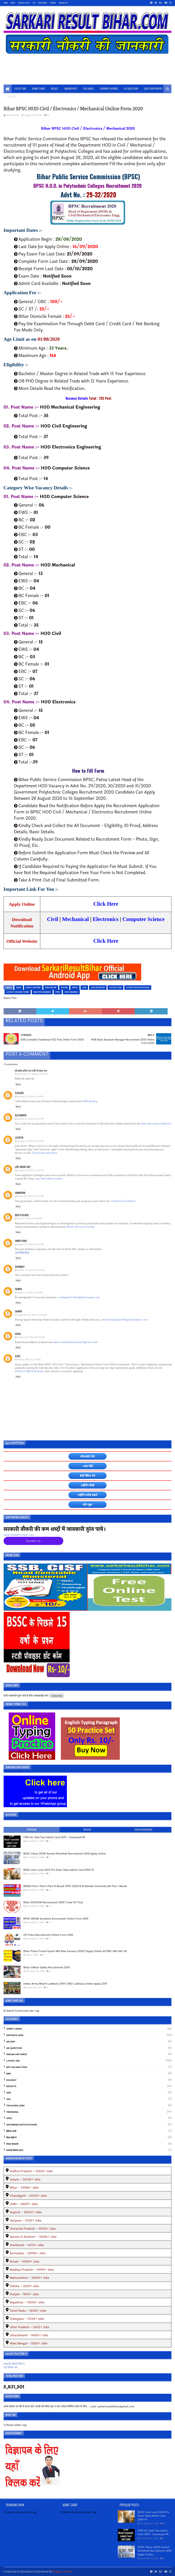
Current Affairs (109, 88)
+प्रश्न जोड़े (87, 1466)
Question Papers (153, 88)
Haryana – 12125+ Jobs (25, 2220)
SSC (8, 2099)
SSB (8, 2092)
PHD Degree (71, 992)
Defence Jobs (15, 2035)
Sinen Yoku (21, 1241)
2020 (18, 987)
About (13, 2)
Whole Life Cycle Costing (80, 1227)
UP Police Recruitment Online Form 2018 (48, 1935)
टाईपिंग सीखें (87, 1485)
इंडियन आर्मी (11, 2131)
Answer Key (70, 88)
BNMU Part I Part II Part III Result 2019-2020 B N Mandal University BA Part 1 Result (75, 1886)
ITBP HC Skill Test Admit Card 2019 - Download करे (54, 1837)
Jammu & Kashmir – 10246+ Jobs (33, 2236)
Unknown (20, 1193)
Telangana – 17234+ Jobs (27, 2318)
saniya (18, 1289)
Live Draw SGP (22, 1167)
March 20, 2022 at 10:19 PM (30, 1196)
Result (54, 88)
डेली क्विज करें (87, 1475)
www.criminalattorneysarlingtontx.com (75, 1342)
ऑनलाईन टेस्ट (87, 1456)
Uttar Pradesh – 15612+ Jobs (29, 2327)
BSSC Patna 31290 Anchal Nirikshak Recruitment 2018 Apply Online (64, 1854)
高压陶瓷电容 (22, 1253)
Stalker (19, 1093)
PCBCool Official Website (29, 1371)
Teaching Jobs (15, 2105)
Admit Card (38, 88)
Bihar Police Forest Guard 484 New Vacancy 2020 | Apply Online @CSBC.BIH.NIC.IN (75, 1951)
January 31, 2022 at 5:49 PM (30, 1170)
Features (12, 96)
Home (6, 2)
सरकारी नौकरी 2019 (14, 2150)
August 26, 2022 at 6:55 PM (30, 1244)
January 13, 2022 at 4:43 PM (30, 1141)
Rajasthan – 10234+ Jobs (27, 2302)
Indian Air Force (16, 2054)
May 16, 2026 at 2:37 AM (29, 1359)
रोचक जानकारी (12, 2144)
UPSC (9, 2118)
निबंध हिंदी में (11, 2137)
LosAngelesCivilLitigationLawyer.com (79, 1297)
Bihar (64, 987)
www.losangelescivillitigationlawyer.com (124, 1320)
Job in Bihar (98, 987)
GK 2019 (10, 2041)
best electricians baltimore (156, 1124)
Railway (11, 2080)
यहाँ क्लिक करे (11, 2368)
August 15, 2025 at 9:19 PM (30, 1292)
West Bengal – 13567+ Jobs (28, 2343)
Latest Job (20, 88)
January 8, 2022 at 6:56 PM (30, 1096)
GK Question (14, 2048)
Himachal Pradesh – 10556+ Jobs (33, 2228)
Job (84, 987)
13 (48, 115)
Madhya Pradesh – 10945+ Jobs (32, 2269)
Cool (18, 1356)
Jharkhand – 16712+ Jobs (27, 2245)
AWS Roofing (89, 1101)
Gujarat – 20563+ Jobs (26, 2212)
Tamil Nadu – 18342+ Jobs (28, 2310)
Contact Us (63, 2)
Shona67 (20, 1267)
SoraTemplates (25, 2572)
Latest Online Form (17, 992)
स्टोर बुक (87, 1504)
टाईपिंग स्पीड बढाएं (87, 1495)
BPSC (75, 987)
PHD (58, 992)
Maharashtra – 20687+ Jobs (29, 2277)
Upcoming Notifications (21, 2124)
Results (11, 2086)
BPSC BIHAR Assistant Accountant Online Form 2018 (55, 1919)
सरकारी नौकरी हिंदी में (14, 2364)
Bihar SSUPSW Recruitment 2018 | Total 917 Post (53, 1902)
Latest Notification (137, 987)
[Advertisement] (87, 54)
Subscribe (56, 1695)
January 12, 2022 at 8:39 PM (30, 1118)
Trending (12, 2112)
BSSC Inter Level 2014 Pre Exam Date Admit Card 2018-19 (58, 1870)
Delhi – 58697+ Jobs (24, 2204)
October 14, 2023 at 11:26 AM (31, 1270)
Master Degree (42, 992)
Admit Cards (14, 2029)
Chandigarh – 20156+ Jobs (28, 2195)
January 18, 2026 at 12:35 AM (31, 1337)
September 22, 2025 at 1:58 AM (32, 1315)
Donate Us (33, 1541)
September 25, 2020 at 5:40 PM (32, 1074)
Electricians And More (44, 1153)
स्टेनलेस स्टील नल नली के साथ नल (31, 1070)
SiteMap (53, 2)
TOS (34, 2)
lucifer (19, 1137)
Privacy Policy (24, 2)
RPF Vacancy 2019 (16, 2067)
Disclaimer (42, 2)
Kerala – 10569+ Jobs (24, 2261)
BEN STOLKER (22, 1215)
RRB (8, 2073)
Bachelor (50, 987)
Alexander (20, 1115)
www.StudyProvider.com (19, 1535)
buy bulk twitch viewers (49, 1179)
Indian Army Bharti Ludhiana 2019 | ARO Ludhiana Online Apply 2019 (65, 1984)
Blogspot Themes (62, 2572)
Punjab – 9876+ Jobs (24, 2294)
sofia (18, 1334)
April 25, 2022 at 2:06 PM (29, 1218)
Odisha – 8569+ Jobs (24, 2286)
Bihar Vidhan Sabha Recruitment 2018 (46, 1967)
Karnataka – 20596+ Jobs (27, 2253)
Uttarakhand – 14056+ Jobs (29, 2335)
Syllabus (88, 88)
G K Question (131, 88)
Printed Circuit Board (123, 1201)
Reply (18, 1084)
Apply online (33, 987)
